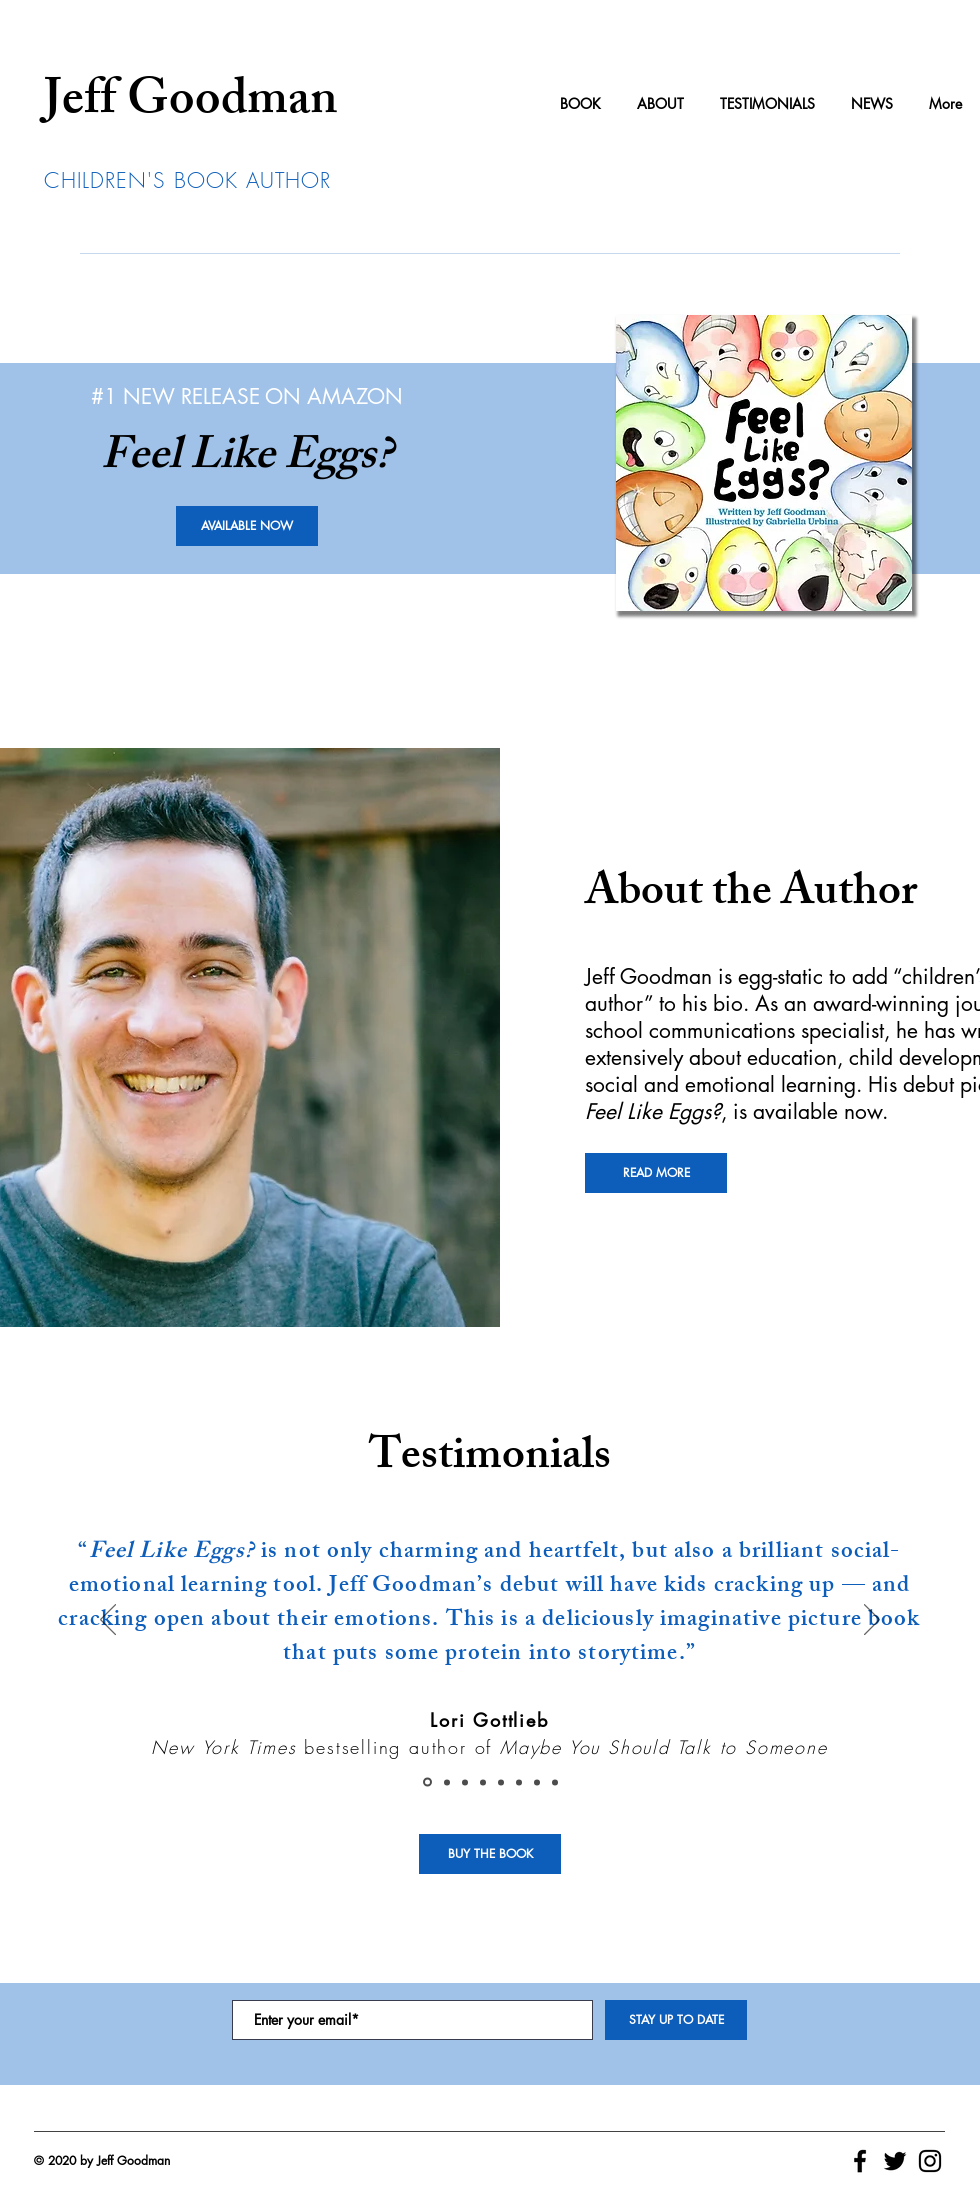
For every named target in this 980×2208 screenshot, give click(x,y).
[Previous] (108, 1621)
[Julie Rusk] (537, 1782)
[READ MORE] (656, 1173)
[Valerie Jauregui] (501, 1782)
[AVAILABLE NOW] (247, 526)
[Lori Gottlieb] (427, 1782)
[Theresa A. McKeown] (483, 1782)
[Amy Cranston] (447, 1782)
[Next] (872, 1621)
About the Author (751, 896)
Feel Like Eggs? (653, 1111)
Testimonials (490, 1460)
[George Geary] (465, 1782)
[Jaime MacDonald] (555, 1782)
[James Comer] (519, 1782)
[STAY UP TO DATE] (676, 2020)
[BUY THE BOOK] (490, 1854)
